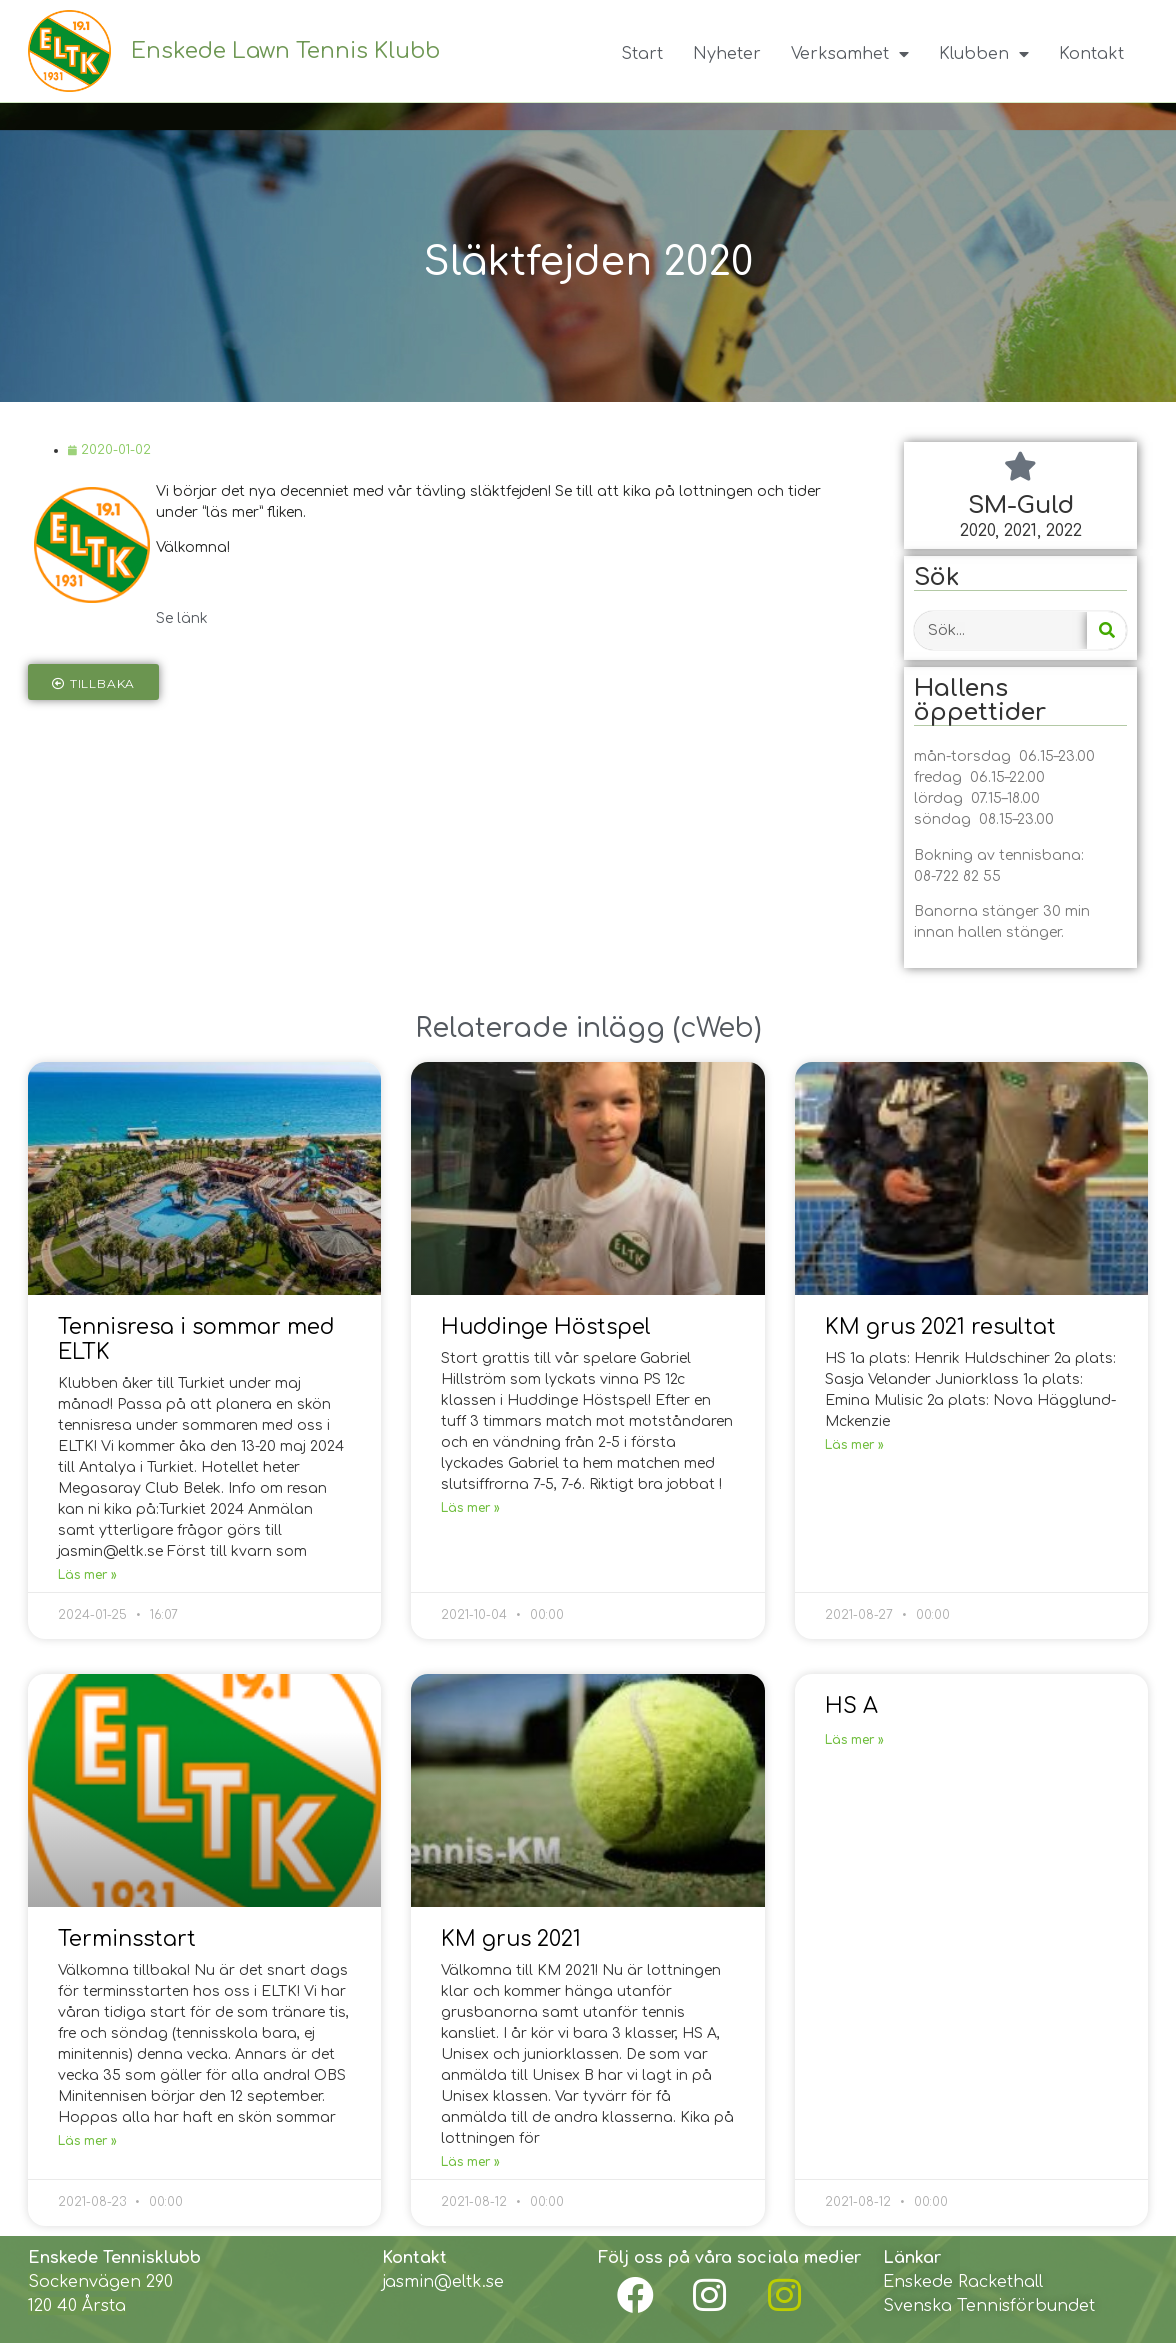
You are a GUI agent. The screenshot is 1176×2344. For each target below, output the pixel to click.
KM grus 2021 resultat (940, 1327)
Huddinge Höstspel (546, 1327)
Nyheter (727, 54)
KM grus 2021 (511, 1939)
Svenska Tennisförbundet (989, 2306)
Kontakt (1091, 54)
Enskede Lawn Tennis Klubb (285, 51)
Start (642, 54)
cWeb (717, 1028)
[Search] (1106, 631)
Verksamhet (850, 54)
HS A (851, 1706)
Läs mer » (87, 1575)
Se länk (182, 618)
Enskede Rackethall (963, 2282)
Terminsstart (127, 1939)
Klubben (984, 54)
